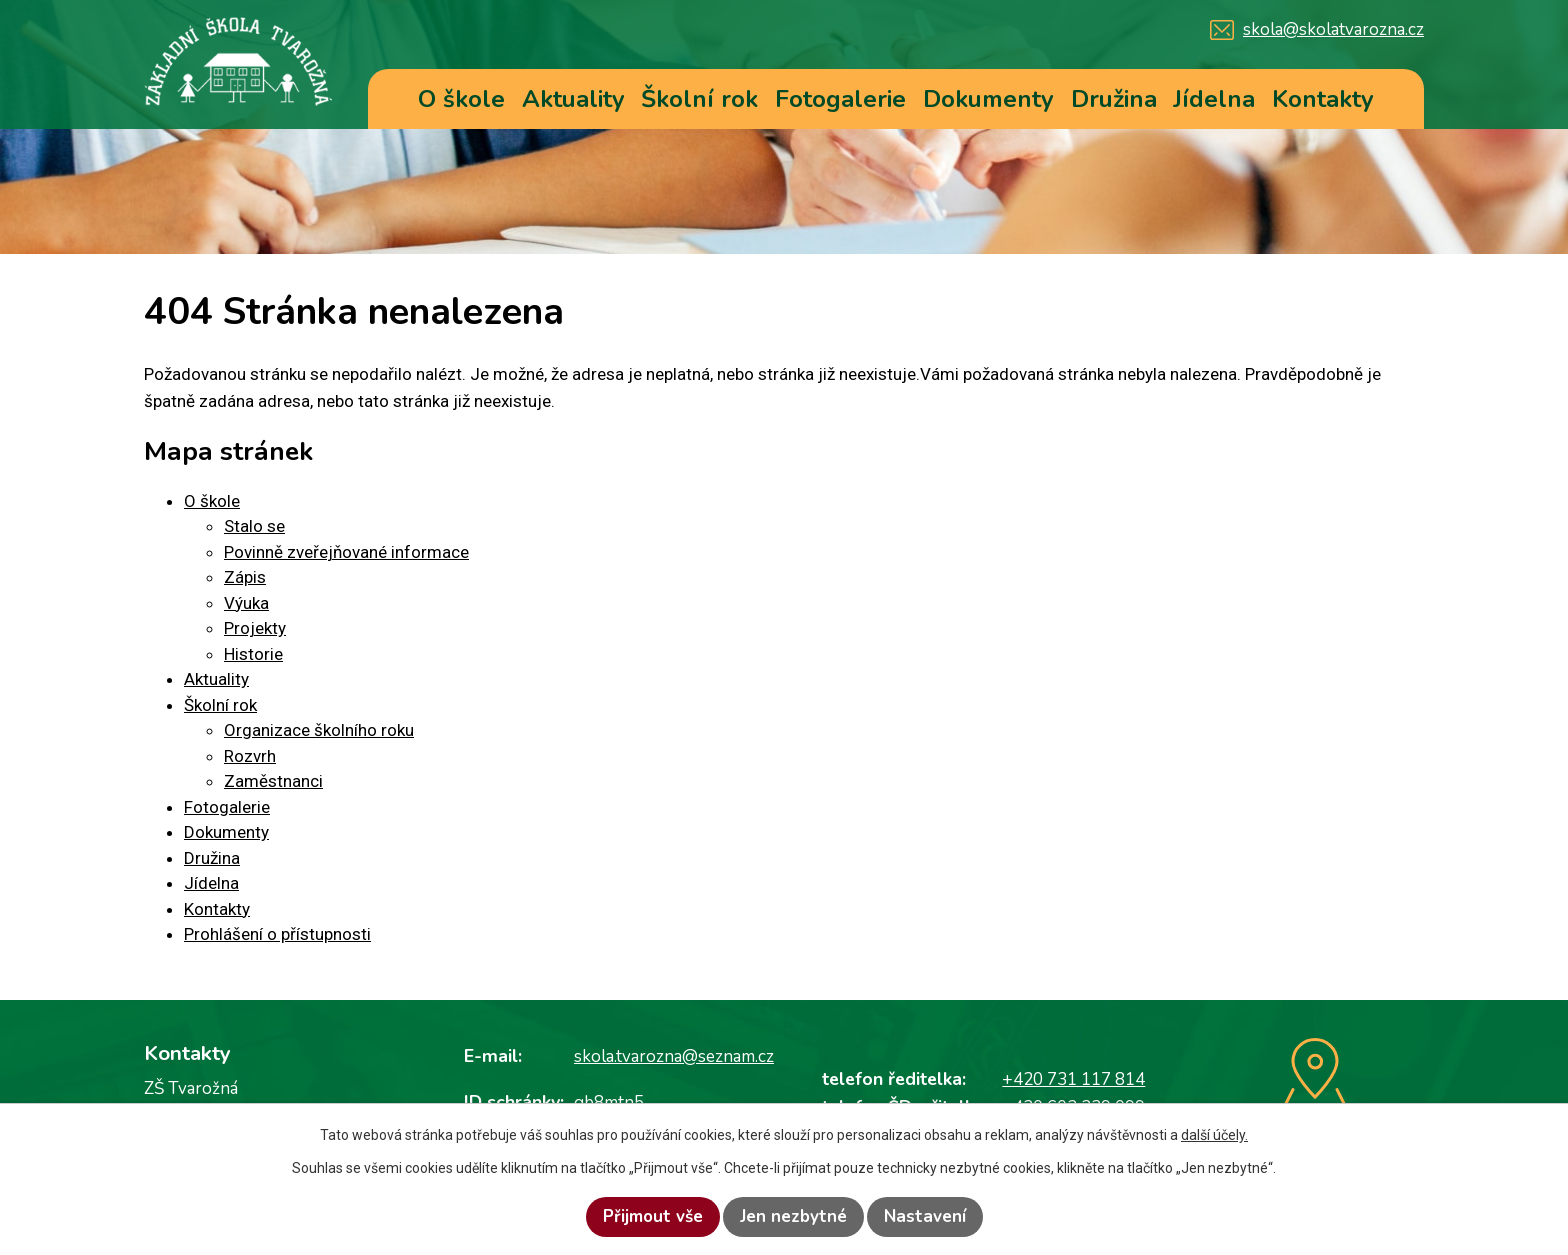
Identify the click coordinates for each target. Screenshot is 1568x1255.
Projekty (255, 628)
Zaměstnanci (273, 781)
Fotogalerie (840, 99)
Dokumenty (988, 99)
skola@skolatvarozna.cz (1333, 29)
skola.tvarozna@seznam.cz (674, 1056)
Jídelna (1214, 99)
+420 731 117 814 (1073, 1079)
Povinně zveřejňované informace (346, 552)
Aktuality (573, 99)
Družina (1114, 99)
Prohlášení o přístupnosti (277, 934)
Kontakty (1323, 99)
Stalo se (254, 526)
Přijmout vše (653, 1216)
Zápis (245, 577)
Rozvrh (250, 756)
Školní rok (699, 99)
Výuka (246, 603)
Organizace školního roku (319, 730)
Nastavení (925, 1216)
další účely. (1214, 1135)
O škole (461, 99)
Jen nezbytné (793, 1216)
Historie (253, 654)
